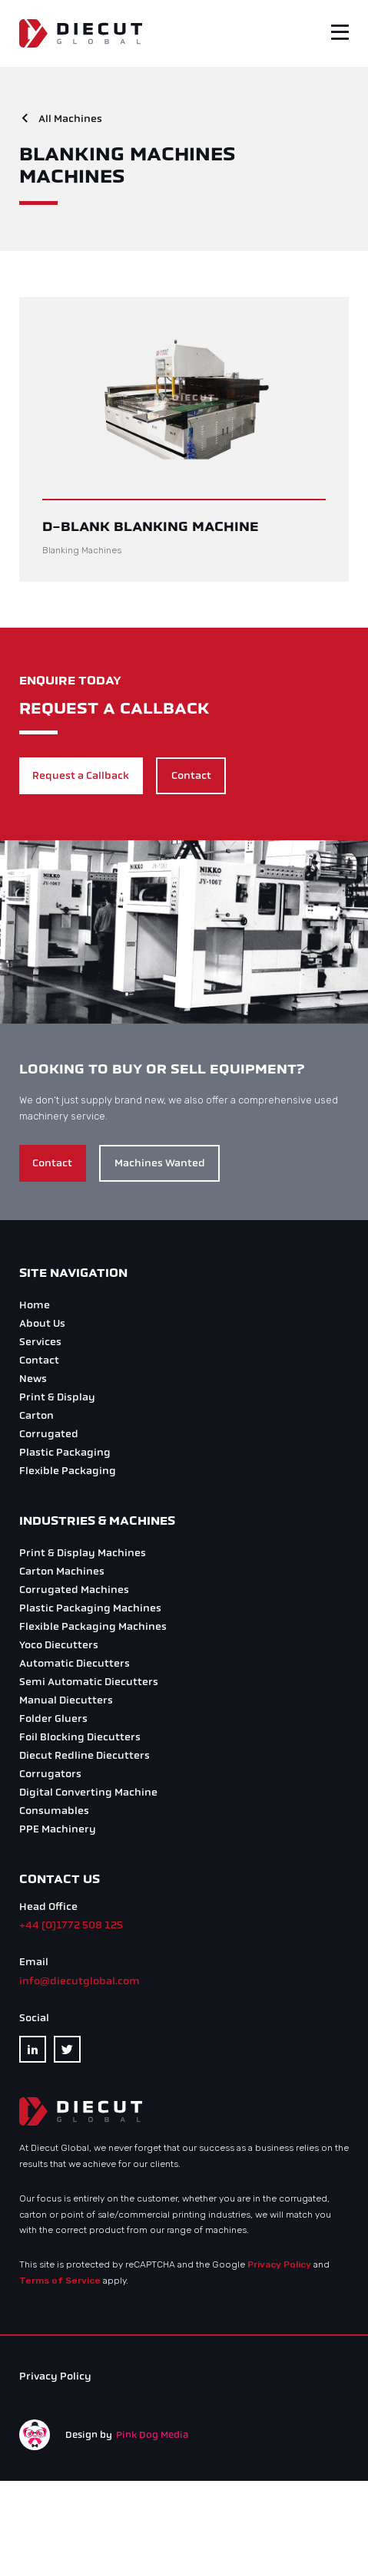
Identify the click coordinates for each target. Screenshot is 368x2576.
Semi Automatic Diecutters (88, 1681)
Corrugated (48, 1434)
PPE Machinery (57, 1829)
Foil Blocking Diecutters (80, 1737)
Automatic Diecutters (74, 1663)
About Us (42, 1323)
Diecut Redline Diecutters (84, 1755)
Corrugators (50, 1773)
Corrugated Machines (74, 1589)
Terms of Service (60, 2280)
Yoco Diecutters (58, 1645)
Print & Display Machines (82, 1552)
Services (40, 1341)
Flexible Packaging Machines (93, 1626)
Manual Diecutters (66, 1700)
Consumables (54, 1810)
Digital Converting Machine (88, 1792)
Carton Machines (61, 1571)
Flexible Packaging (67, 1470)
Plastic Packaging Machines (90, 1608)
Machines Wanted (159, 1163)
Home (34, 1305)
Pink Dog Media (152, 2434)
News (33, 1378)
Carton (36, 1415)
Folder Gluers (53, 1718)
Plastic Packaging (65, 1452)
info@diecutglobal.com (79, 1981)
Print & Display (57, 1397)
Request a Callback (80, 775)
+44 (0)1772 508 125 (71, 1925)
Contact (191, 775)
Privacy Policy (279, 2264)
